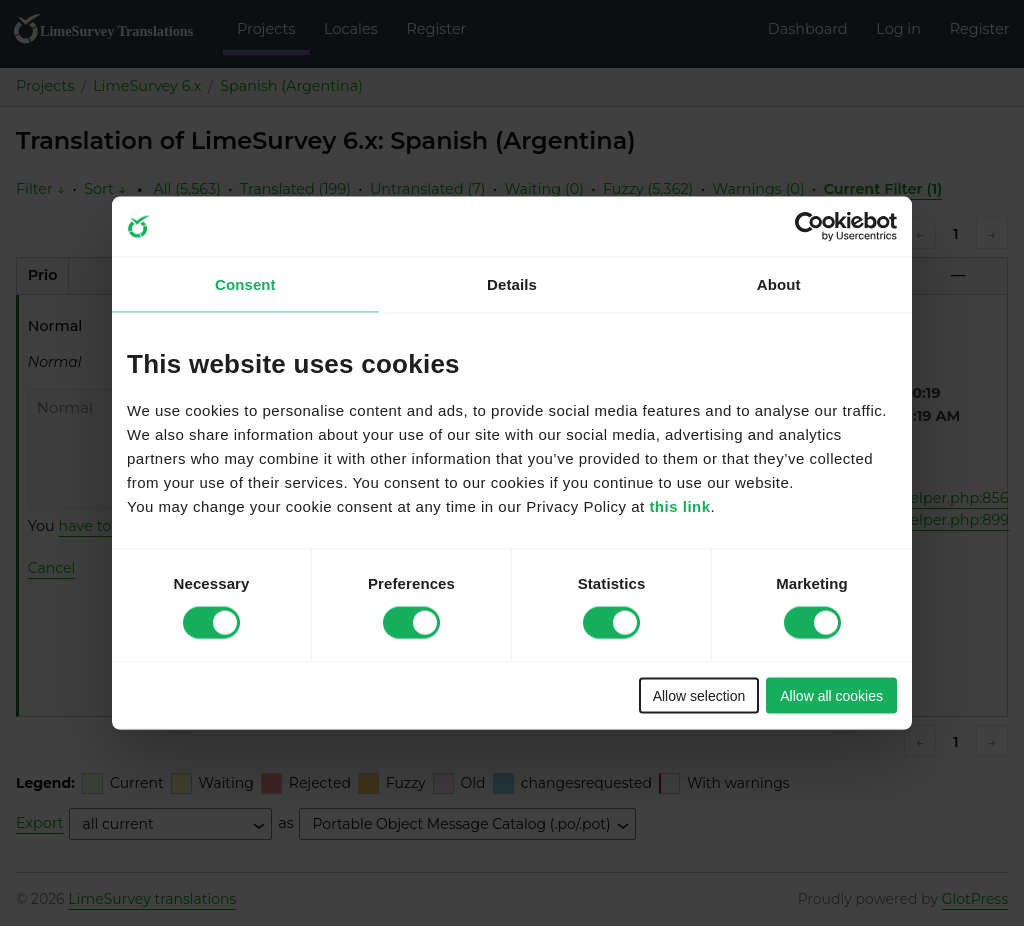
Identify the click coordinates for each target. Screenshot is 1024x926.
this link (679, 505)
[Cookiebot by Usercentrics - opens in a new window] (809, 227)
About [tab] (779, 284)
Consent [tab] (245, 284)
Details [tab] (512, 284)
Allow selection (699, 695)
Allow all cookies (831, 695)
